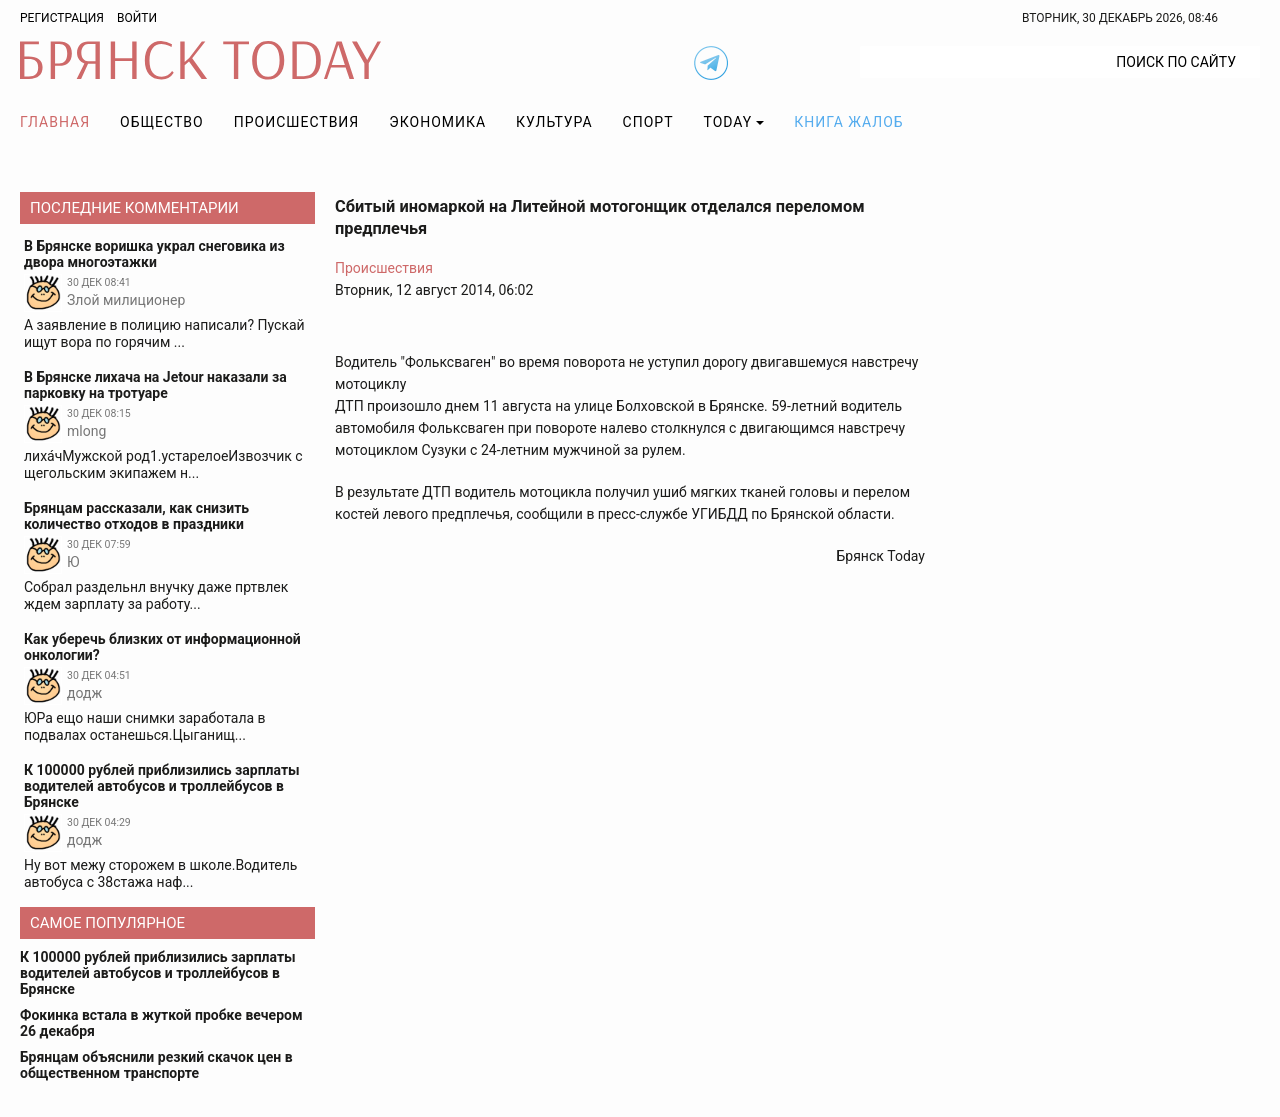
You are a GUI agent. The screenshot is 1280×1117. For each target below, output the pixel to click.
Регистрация (62, 18)
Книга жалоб (848, 122)
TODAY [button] (728, 122)
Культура (554, 122)
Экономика (437, 122)
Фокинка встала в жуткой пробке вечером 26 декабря (161, 1023)
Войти (137, 18)
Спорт (648, 122)
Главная (55, 122)
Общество (162, 122)
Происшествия (297, 122)
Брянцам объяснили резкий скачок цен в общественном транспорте (156, 1065)
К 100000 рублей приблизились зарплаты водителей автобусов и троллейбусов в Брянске (158, 973)
